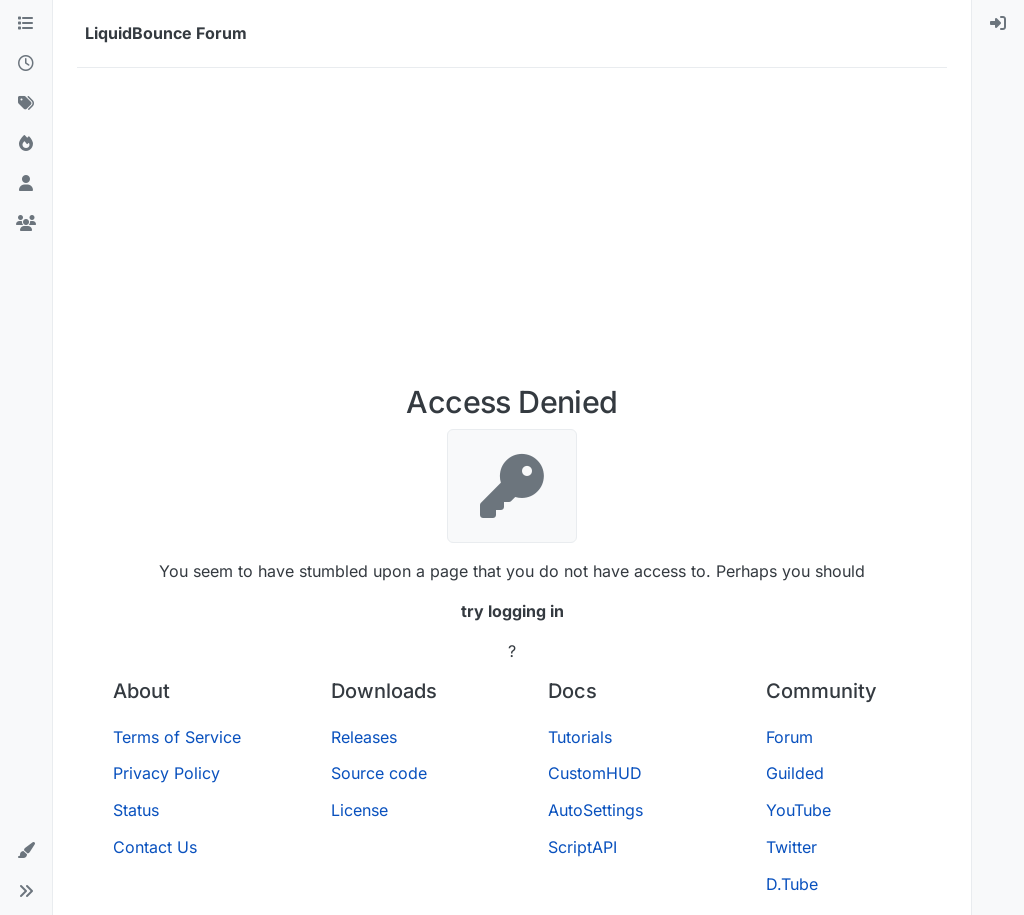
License (359, 810)
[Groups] (26, 224)
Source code (379, 773)
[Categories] (26, 24)
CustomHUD (595, 773)
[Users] (26, 184)
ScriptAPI (582, 847)
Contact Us (155, 847)
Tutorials (580, 737)
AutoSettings (595, 810)
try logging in (512, 611)
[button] (26, 851)
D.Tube (792, 884)
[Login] (998, 24)
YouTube (798, 810)
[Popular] (26, 144)
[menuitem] (998, 24)
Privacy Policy (166, 773)
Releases (364, 737)
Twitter (791, 847)
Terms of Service (177, 737)
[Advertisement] (512, 234)
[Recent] (26, 64)
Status (136, 810)
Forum (789, 737)
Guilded (795, 773)
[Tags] (26, 104)
